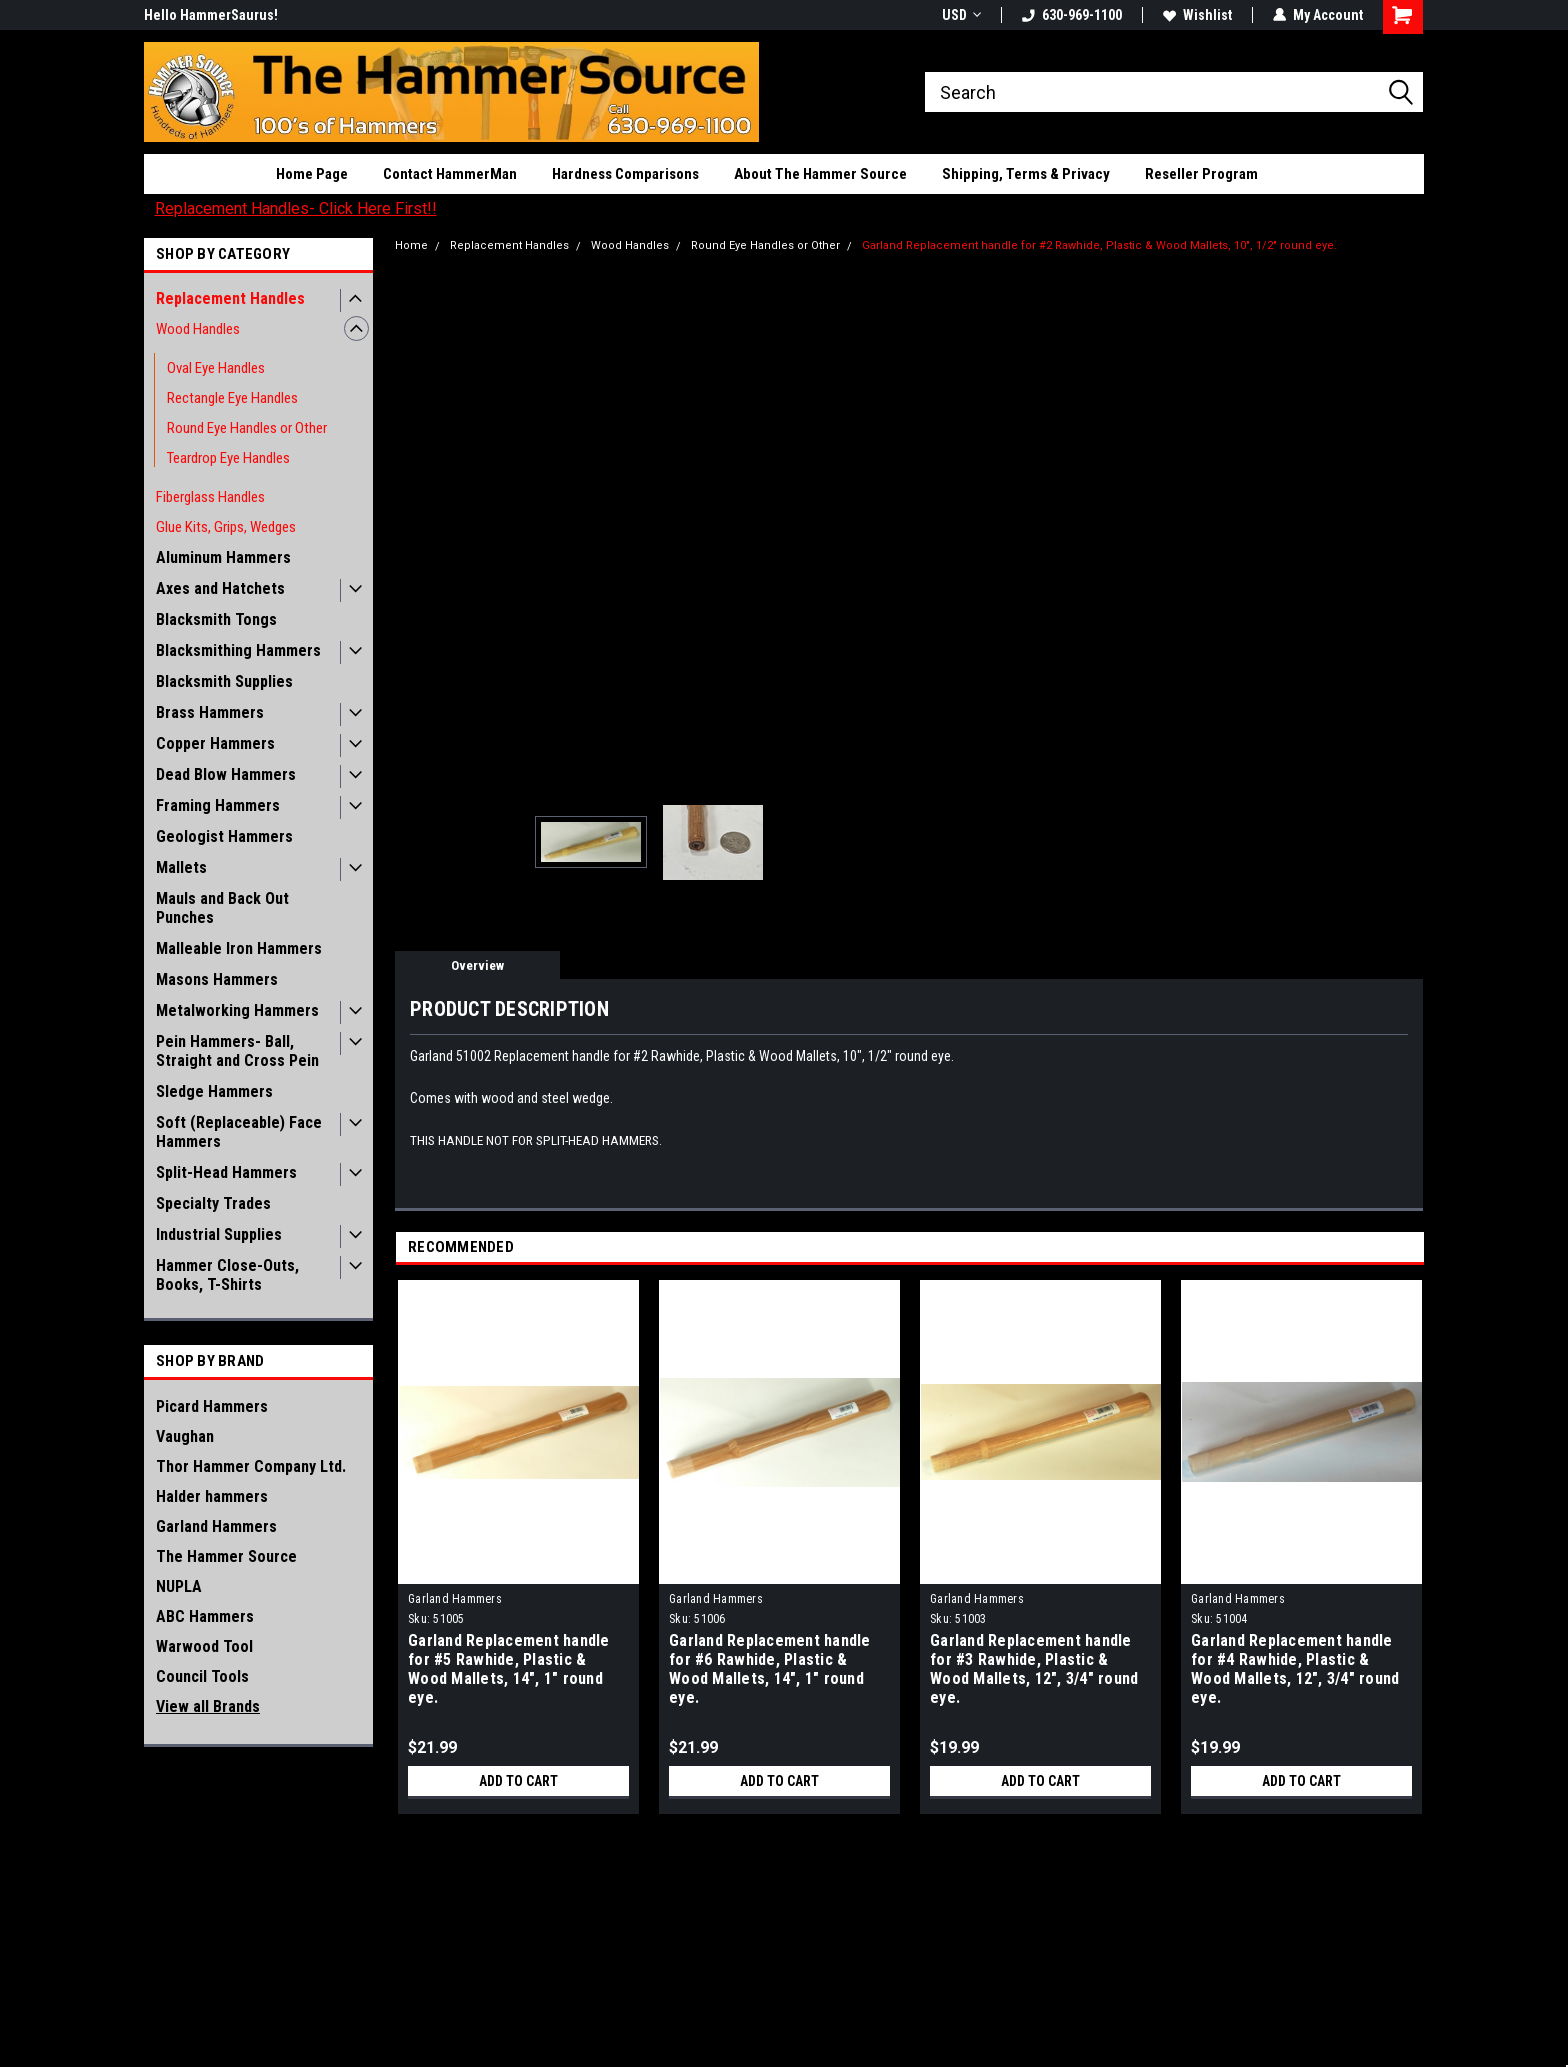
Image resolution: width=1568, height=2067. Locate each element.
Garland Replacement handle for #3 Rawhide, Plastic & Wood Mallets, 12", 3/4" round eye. (1034, 1669)
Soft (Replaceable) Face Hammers (239, 1132)
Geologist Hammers (224, 836)
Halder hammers (212, 1496)
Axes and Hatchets (220, 588)
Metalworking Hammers (237, 1010)
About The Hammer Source (820, 174)
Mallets (181, 867)
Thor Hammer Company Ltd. (251, 1466)
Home (411, 245)
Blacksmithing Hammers (238, 650)
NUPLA (179, 1586)
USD (961, 15)
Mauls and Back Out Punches (222, 908)
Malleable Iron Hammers (239, 948)
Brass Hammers (210, 712)
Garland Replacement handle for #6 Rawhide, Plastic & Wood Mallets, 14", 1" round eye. (770, 1669)
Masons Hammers (217, 979)
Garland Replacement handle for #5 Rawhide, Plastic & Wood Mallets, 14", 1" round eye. (509, 1669)
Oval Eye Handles (216, 368)
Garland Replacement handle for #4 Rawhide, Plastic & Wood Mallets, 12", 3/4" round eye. (1295, 1669)
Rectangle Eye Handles (232, 398)
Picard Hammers (212, 1406)
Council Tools (202, 1676)
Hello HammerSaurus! (211, 15)
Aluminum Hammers (223, 557)
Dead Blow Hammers (226, 774)
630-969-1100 (1072, 15)
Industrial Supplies (219, 1234)
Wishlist (1197, 15)
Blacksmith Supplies (224, 681)
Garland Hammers (216, 1526)
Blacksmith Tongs (216, 619)
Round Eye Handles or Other (247, 428)
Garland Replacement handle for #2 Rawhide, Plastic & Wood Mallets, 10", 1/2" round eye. (1099, 245)
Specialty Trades (213, 1203)
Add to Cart (518, 1781)
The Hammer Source (226, 1556)
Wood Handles (198, 329)
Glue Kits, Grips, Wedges (226, 527)
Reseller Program (1201, 174)
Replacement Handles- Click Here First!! (296, 208)
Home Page (312, 174)
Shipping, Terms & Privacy (1026, 174)
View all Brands (208, 1706)
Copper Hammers (215, 743)
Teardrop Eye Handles (228, 458)
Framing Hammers (218, 805)
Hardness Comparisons (625, 174)
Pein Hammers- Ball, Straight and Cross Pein (237, 1051)
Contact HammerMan (450, 174)
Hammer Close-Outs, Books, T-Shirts (227, 1275)
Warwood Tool (204, 1646)
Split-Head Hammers (226, 1172)
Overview (477, 965)
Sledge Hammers (214, 1091)
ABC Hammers (205, 1616)
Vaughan (185, 1436)
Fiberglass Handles (210, 497)
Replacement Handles (230, 298)
